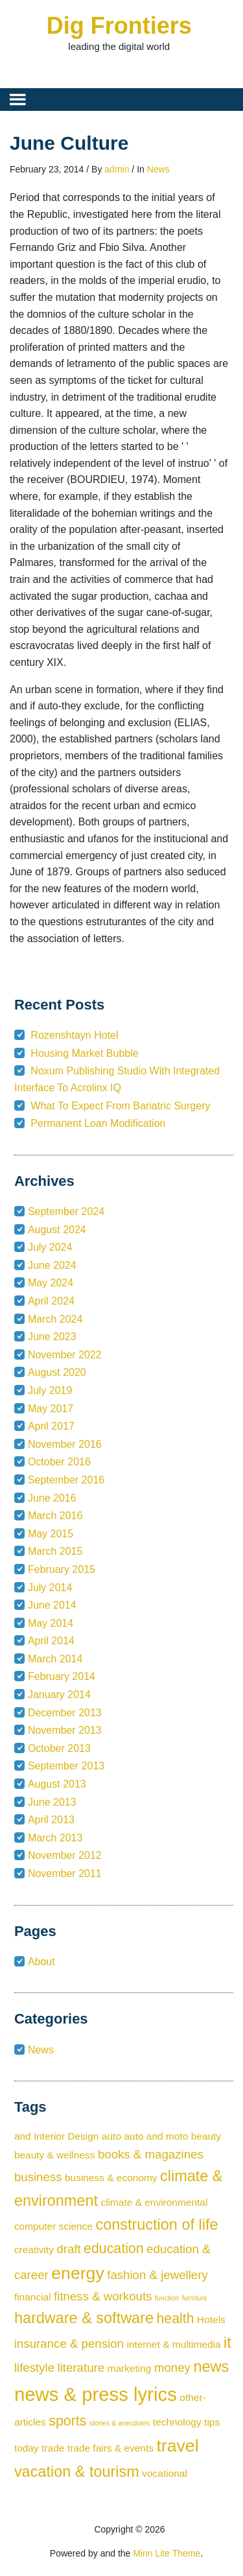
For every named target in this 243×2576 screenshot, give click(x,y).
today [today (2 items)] (26, 2447)
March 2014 (55, 1658)
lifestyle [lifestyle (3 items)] (34, 2367)
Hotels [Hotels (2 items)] (211, 2319)
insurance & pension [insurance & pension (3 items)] (69, 2343)
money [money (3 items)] (172, 2367)
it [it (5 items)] (227, 2342)
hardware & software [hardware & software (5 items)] (84, 2318)
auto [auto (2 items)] (111, 2136)
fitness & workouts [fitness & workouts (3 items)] (103, 2296)
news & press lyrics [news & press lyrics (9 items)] (95, 2394)
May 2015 (50, 1533)
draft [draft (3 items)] (68, 2249)
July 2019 (50, 1390)
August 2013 (57, 1784)
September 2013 (66, 1765)
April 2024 (51, 1300)
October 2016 (59, 1461)
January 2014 (59, 1694)
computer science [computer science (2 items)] (53, 2226)
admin (116, 169)
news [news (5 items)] (211, 2366)
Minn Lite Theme (166, 2553)
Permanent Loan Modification (97, 1123)
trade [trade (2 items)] (52, 2447)
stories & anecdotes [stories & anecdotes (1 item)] (119, 2423)
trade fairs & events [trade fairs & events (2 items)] (110, 2447)
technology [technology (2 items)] (177, 2422)
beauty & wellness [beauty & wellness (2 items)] (54, 2154)
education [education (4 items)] (114, 2248)
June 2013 (52, 1802)
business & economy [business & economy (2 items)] (111, 2177)
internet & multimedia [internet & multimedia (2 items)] (173, 2344)
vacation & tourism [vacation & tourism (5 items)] (76, 2471)
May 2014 (50, 1623)
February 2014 (61, 1676)
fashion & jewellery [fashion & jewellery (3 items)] (157, 2275)
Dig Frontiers (119, 25)
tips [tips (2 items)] (212, 2422)
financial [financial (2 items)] (32, 2296)
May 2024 (50, 1282)
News (158, 169)
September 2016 (66, 1479)
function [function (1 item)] (167, 2298)
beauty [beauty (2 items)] (206, 2136)
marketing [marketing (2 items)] (130, 2368)
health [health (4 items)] (175, 2318)
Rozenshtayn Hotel (74, 1035)
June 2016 (52, 1498)
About (41, 1961)
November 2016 (65, 1444)
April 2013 (51, 1819)
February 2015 (61, 1569)
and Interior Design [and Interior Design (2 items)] (56, 2136)
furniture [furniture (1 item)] (194, 2298)
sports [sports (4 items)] (67, 2421)
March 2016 (55, 1515)
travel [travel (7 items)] (177, 2445)
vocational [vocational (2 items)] (164, 2473)
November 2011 (65, 1873)
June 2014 (52, 1605)
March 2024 (55, 1319)
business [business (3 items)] (38, 2177)
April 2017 (51, 1426)
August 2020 (57, 1372)
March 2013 (55, 1837)
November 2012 (65, 1855)
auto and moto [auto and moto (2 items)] (156, 2136)
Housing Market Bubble (84, 1053)
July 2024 (50, 1247)
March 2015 (55, 1551)
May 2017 (50, 1408)
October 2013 (59, 1748)
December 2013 (65, 1712)
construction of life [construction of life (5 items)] (156, 2224)
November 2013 (65, 1730)
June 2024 (52, 1265)
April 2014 (51, 1640)
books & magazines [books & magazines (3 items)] (150, 2154)
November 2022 (65, 1354)
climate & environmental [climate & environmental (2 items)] (153, 2202)
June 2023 (52, 1336)
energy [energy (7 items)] (77, 2273)
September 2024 (66, 1211)
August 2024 (57, 1229)
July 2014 (50, 1587)
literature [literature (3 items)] (81, 2367)
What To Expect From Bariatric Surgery (120, 1105)
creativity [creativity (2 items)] (34, 2249)
